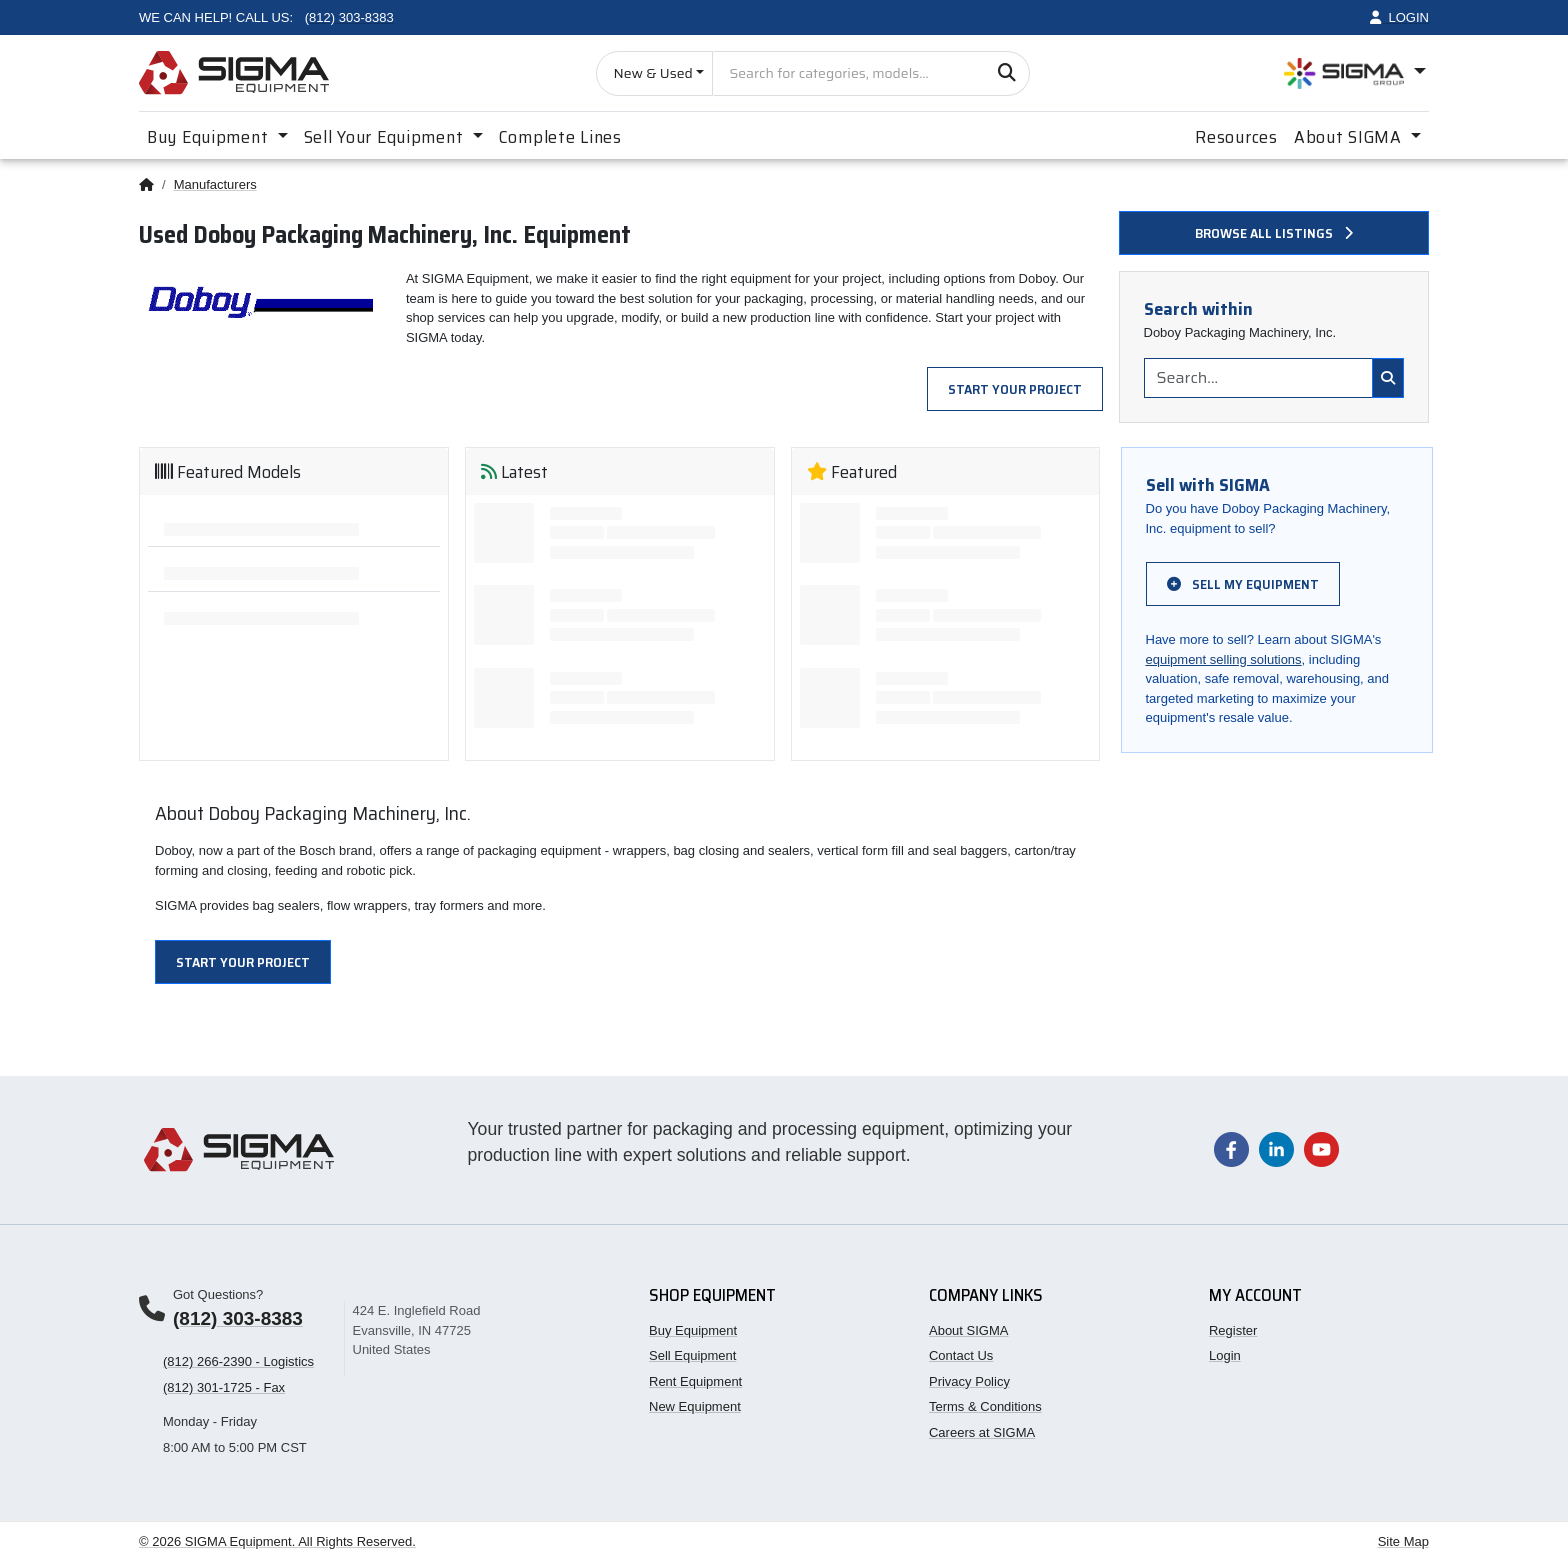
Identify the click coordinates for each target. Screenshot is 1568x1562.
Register (1233, 1330)
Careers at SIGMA (982, 1432)
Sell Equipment (692, 1355)
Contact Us (961, 1355)
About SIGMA (968, 1330)
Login (1225, 1355)
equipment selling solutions (1224, 659)
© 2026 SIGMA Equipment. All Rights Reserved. (277, 1541)
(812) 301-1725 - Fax (224, 1387)
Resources (1236, 137)
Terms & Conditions (985, 1406)
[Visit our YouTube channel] (1321, 1148)
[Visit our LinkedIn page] (1276, 1148)
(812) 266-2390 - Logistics (238, 1361)
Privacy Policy (969, 1381)
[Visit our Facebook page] (1231, 1148)
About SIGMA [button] (1350, 137)
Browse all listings (1274, 233)
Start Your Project (1015, 389)
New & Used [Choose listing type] (652, 73)
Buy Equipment (693, 1330)
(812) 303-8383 (238, 1318)
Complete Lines (560, 137)
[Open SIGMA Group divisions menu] (1355, 73)
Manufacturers (215, 184)
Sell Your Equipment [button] (386, 137)
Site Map (1403, 1541)
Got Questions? (218, 1294)
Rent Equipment (695, 1381)
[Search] (1007, 73)
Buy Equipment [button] (210, 137)
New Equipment (695, 1406)
